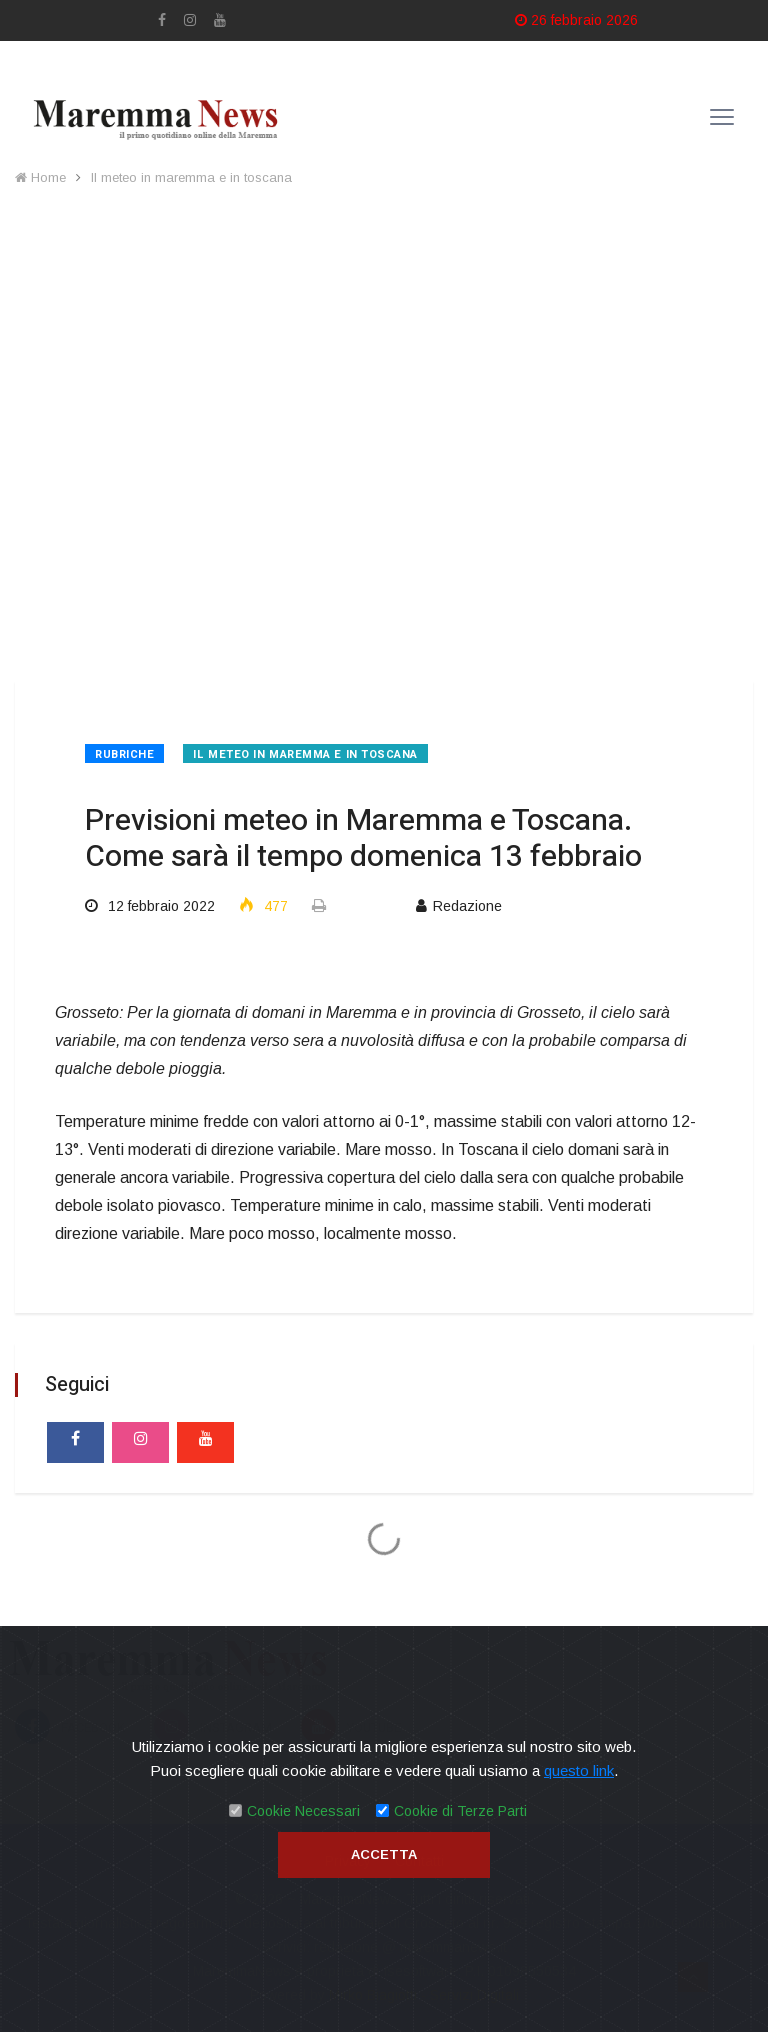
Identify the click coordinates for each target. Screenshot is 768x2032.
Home (40, 177)
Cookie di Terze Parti (460, 1811)
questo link (579, 1770)
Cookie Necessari (303, 1811)
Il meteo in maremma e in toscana (191, 177)
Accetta (384, 1854)
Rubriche (124, 754)
